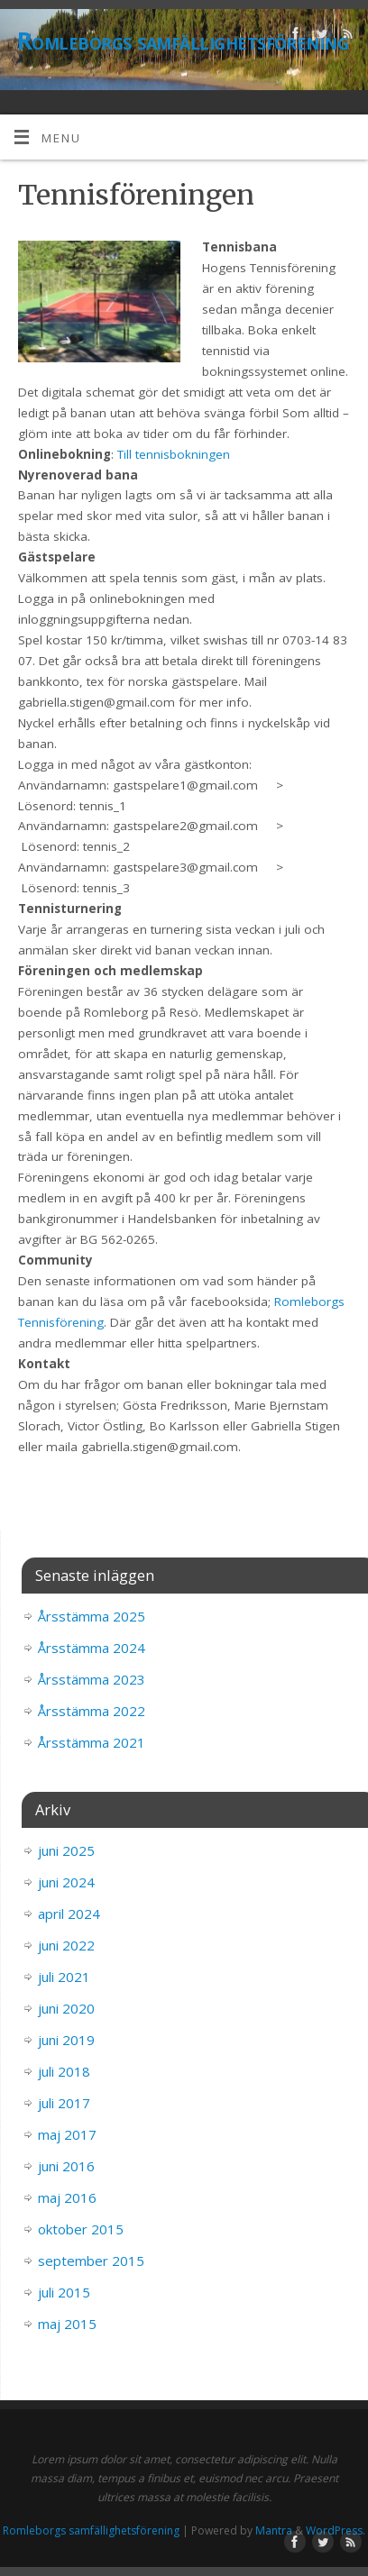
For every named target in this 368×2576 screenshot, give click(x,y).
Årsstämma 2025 (91, 1616)
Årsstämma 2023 (91, 1679)
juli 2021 (64, 1977)
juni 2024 (66, 1882)
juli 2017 (64, 2103)
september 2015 (91, 2261)
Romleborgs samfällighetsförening (182, 40)
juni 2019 (66, 2040)
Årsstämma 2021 (91, 1742)
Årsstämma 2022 (91, 1711)
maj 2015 (67, 2324)
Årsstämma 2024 (91, 1648)
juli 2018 (64, 2071)
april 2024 (69, 1914)
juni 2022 (66, 1945)
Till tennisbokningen (173, 454)
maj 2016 (67, 2197)
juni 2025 (66, 1850)
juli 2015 (64, 2292)
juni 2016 (66, 2166)
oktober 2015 (81, 2229)
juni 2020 (66, 2008)
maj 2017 (67, 2134)
